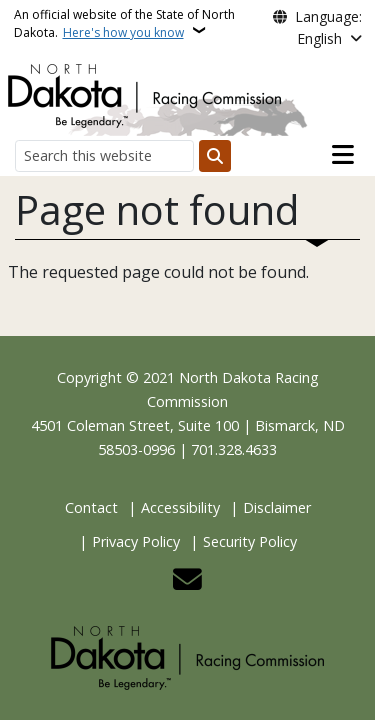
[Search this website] (104, 155)
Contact (91, 507)
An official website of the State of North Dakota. (124, 23)
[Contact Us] (187, 584)
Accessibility (180, 507)
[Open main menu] (343, 155)
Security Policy (250, 541)
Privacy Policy (136, 541)
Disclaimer (277, 507)
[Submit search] (215, 156)
